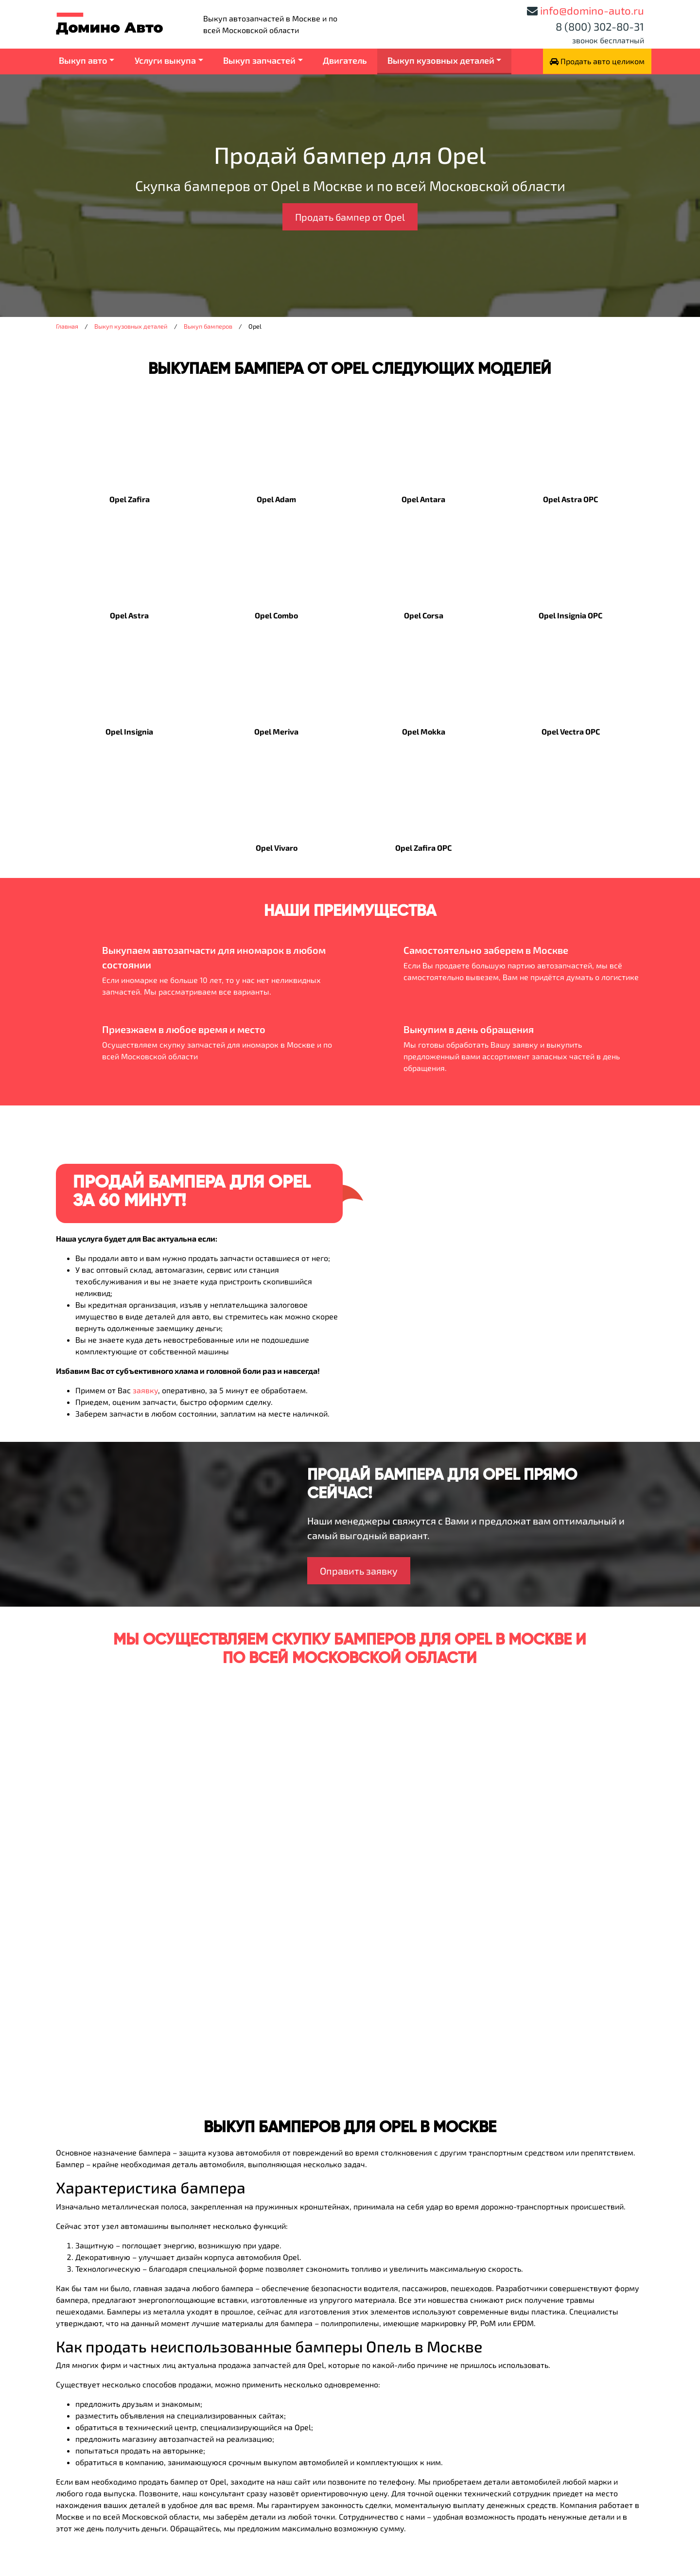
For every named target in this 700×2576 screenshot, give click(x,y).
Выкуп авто (83, 60)
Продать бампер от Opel (350, 217)
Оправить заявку (359, 1571)
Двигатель (345, 60)
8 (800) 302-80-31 (600, 26)
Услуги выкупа (165, 60)
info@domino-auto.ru (592, 10)
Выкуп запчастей (259, 60)
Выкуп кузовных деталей (440, 60)
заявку (145, 1390)
